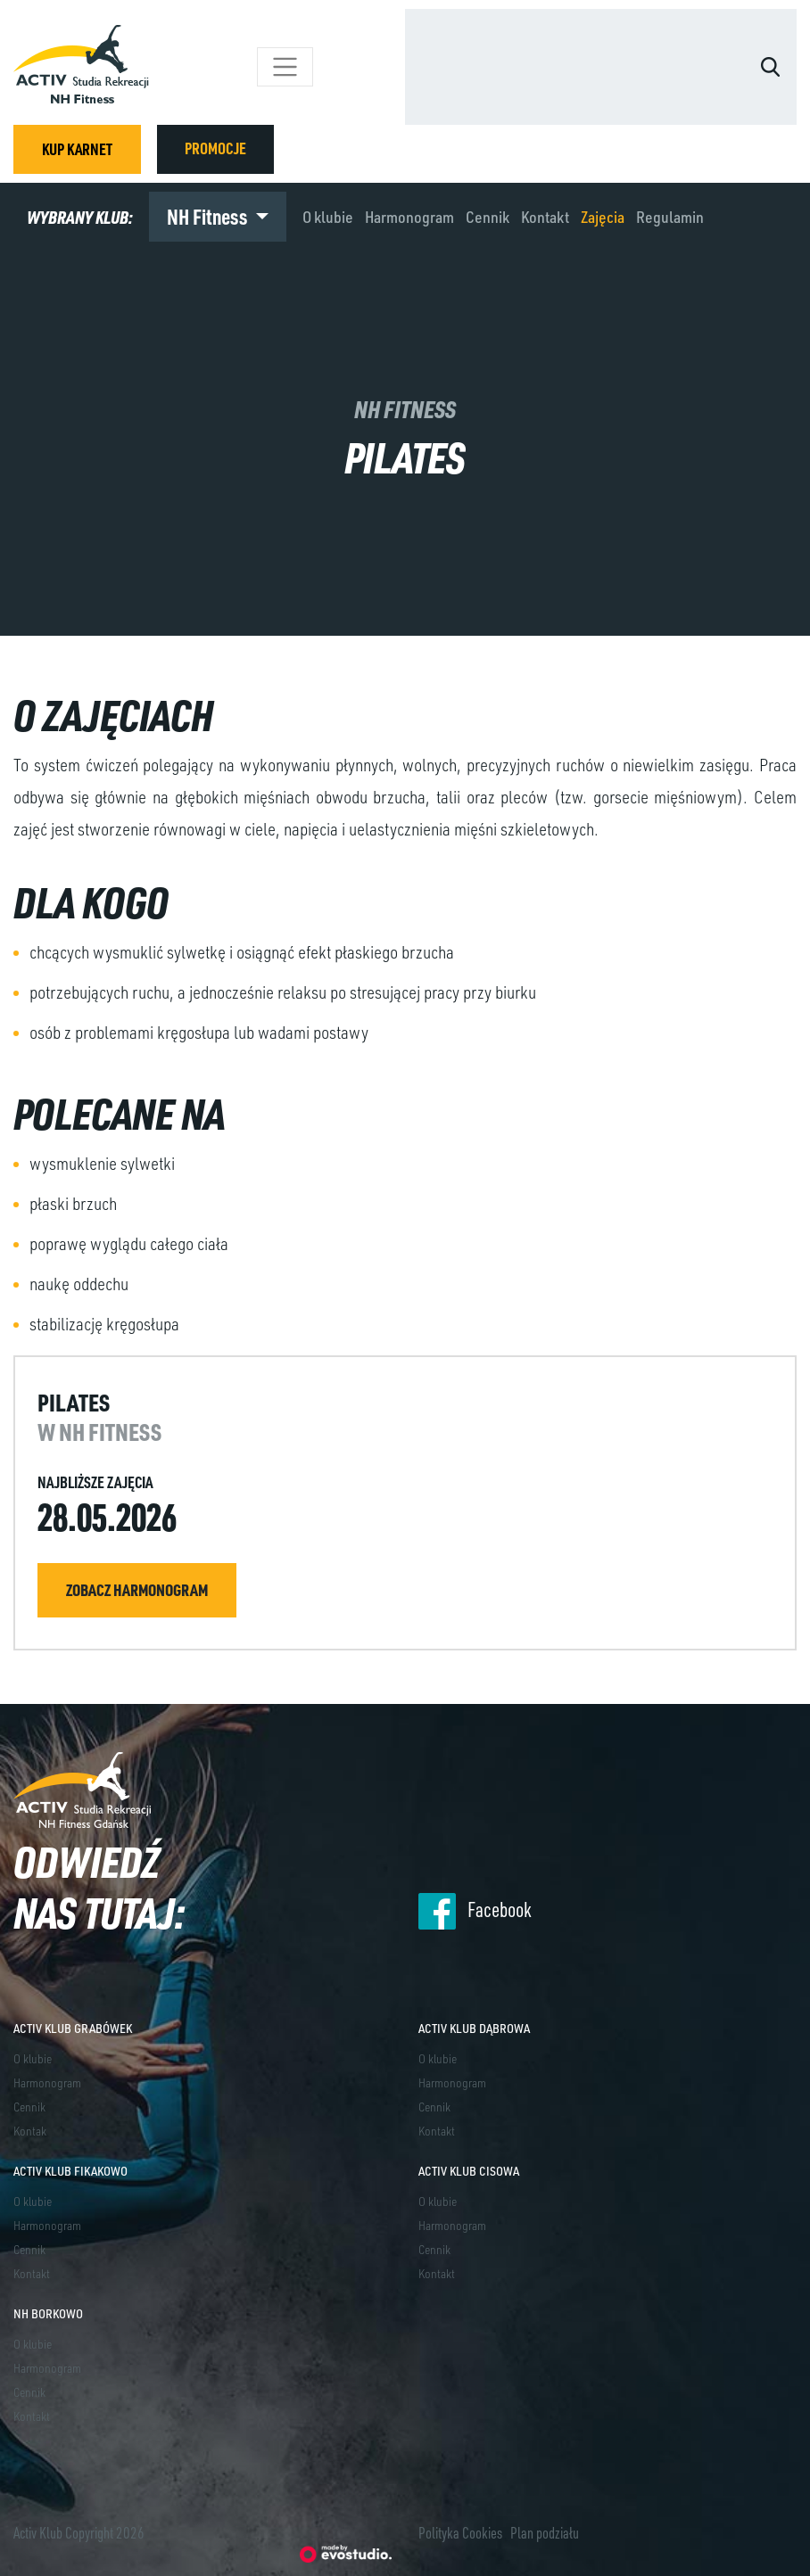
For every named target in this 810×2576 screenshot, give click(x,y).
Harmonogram (409, 216)
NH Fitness (209, 216)
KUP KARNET (77, 149)
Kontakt (545, 216)
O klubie (327, 216)
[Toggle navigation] (285, 67)
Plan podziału (544, 2532)
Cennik (487, 216)
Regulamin (670, 216)
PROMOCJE (215, 148)
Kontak (29, 2130)
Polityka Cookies (460, 2532)
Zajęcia (602, 216)
